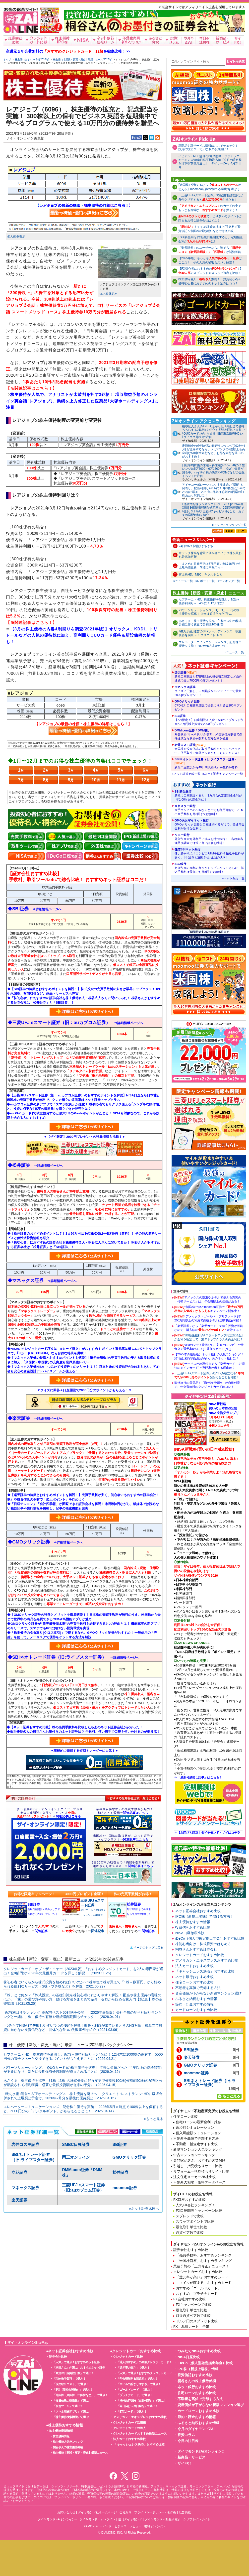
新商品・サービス (191, 2457)
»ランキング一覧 (228, 581)
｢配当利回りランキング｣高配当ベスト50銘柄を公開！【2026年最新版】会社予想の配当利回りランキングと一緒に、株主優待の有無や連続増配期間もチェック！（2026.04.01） (82, 2014)
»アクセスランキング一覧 (229, 525)
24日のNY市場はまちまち (196, 546)
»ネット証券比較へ (144, 2209)
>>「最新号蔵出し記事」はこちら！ (198, 1777)
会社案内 (125, 2512)
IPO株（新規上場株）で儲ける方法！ (204, 1916)
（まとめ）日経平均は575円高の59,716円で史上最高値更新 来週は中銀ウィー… (210, 565)
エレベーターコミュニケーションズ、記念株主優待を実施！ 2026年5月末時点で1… (210, 643)
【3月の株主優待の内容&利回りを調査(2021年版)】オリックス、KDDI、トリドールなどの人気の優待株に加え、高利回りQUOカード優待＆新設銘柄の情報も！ (82, 635)
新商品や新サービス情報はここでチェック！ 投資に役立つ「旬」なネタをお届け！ (209, 147)
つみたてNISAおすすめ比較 (199, 2351)
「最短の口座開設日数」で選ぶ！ (73, 2373)
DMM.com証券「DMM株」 (210, 734)
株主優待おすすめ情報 (192, 1922)
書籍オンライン (154, 2526)
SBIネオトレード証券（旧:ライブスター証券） (210, 2083)
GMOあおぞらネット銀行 (210, 824)
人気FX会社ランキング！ (195, 2205)
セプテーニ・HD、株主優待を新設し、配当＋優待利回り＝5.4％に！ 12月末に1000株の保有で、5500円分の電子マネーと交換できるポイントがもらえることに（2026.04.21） (83, 2056)
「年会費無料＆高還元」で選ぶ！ (137, 2378)
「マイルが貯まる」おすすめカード (204, 2283)
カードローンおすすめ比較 (196, 2010)
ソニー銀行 (210, 839)
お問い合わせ (66, 2512)
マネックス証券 (25, 2188)
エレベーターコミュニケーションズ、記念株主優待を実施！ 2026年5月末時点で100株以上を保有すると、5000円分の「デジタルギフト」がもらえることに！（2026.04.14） (83, 2109)
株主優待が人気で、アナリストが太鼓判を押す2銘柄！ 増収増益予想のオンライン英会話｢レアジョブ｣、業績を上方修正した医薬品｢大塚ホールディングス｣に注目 (82, 400)
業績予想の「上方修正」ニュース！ (201, 2266)
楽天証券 (19, 2200)
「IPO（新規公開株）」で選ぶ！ (73, 2389)
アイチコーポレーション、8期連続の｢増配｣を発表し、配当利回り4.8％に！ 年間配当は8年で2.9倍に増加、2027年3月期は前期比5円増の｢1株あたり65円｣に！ (214, 490)
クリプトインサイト (196, 2519)
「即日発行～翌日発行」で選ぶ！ (137, 2406)
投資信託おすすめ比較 (192, 1927)
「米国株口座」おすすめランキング (204, 2261)
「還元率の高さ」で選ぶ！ (133, 2367)
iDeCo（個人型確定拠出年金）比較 (205, 2363)
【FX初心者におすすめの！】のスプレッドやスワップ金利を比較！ (210, 271)
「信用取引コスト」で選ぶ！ (70, 2384)
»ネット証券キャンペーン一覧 (222, 774)
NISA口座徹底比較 (189, 1933)
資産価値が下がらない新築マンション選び (208, 1993)
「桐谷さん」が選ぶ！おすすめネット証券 (79, 2367)
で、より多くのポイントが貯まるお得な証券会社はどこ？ (210, 218)
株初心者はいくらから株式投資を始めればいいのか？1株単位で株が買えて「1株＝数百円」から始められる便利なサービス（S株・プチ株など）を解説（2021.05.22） (82, 1984)
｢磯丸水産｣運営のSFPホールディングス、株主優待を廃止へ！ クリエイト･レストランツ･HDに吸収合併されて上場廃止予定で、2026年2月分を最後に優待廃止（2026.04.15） (83, 2096)
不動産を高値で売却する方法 (198, 1988)
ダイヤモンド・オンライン (97, 2519)
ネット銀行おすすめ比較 (194, 1977)
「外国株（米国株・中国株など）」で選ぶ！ (80, 2395)
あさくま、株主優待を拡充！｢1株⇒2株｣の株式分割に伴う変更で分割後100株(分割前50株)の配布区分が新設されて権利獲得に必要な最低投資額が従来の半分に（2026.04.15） (82, 2083)
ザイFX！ (185, 2463)
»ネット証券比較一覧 (186, 774)
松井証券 (120, 2172)
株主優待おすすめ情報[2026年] (32, 59)
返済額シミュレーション (195, 2127)
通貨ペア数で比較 (190, 2232)
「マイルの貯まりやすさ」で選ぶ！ (139, 2384)
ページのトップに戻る (148, 1947)
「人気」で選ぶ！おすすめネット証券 (76, 2362)
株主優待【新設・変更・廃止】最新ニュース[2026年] (82, 59)
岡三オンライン (76, 2157)
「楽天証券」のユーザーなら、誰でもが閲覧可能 (209, 250)
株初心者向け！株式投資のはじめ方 (203, 1944)
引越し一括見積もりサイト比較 (197, 2166)
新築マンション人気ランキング (197, 2149)
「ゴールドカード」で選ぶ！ (134, 2389)
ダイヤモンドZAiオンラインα (201, 2451)
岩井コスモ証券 (25, 2144)
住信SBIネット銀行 (210, 853)
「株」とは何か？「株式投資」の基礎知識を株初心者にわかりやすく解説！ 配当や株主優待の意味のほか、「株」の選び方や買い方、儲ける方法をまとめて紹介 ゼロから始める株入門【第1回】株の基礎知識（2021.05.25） (82, 1999)
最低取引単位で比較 (191, 2227)
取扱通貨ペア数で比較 (193, 2316)
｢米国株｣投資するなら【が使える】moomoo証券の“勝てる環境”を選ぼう (209, 187)
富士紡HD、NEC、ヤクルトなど (200, 574)
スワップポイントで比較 (195, 2222)
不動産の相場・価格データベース (199, 2182)
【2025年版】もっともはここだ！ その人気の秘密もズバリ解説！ (210, 260)
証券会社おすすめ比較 (190, 2250)
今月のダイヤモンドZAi (196, 2429)
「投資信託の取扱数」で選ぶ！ (72, 2400)
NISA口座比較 (189, 2357)
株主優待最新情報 (61, 2431)
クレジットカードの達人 (129, 2428)
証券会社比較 (58, 2356)
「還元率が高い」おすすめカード (202, 2277)
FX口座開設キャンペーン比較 (199, 2211)
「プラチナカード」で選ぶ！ (134, 2395)
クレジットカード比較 (128, 2356)
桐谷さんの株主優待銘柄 (68, 2447)
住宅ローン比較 (185, 2116)
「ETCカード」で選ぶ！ (132, 2411)
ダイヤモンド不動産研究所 (163, 2519)
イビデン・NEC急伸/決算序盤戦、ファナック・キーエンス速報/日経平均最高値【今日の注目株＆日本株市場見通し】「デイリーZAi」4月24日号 (210, 161)
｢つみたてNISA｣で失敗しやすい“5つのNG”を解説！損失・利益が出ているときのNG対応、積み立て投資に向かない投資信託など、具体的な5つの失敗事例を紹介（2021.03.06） (82, 2027)
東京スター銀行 (210, 810)
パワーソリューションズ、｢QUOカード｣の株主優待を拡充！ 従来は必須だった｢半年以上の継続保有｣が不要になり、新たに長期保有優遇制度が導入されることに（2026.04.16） (82, 2070)
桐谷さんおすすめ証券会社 (196, 1949)
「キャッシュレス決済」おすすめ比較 (205, 1971)
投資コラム (186, 2435)
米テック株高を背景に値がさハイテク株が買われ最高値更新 (210, 554)
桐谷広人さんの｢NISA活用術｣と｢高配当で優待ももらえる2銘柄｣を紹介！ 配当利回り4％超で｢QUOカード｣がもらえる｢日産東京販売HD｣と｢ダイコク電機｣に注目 (213, 432)
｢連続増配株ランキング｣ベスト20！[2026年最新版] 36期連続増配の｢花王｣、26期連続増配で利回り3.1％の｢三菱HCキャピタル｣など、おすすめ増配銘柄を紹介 (213, 509)
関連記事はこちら (68, 1816)
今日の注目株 (188, 2441)
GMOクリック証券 (129, 2157)
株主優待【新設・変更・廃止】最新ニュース (80, 2453)
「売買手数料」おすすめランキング (204, 2255)
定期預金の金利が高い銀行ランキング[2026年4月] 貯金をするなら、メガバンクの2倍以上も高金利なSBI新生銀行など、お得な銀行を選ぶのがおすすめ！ (213, 451)
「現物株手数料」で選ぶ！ (69, 2378)
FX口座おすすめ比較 (189, 2200)
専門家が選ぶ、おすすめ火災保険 (199, 2160)
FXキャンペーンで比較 (194, 2305)
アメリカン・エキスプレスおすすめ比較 (206, 1960)
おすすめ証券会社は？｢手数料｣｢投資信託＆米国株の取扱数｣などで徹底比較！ (209, 229)
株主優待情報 (61, 2436)
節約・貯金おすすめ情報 (194, 2004)
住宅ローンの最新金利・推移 (198, 2122)
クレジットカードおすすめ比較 (199, 1955)
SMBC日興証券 (76, 2144)
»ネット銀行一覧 (233, 878)
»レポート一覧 (205, 581)
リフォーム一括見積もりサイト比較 (201, 2171)
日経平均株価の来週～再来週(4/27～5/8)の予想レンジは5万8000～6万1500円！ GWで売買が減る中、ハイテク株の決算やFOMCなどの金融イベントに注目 (213, 471)
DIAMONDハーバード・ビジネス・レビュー (112, 2526)
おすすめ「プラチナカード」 (198, 2294)
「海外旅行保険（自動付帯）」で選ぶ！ (141, 2400)
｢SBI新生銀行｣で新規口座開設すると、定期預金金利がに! (210, 239)
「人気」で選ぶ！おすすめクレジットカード (144, 2373)
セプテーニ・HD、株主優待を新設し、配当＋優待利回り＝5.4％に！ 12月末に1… (209, 601)
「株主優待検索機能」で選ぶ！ (72, 2417)
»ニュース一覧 (183, 581)
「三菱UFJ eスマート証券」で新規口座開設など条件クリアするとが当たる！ (210, 197)
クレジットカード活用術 (129, 2422)
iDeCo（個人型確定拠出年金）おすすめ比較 (209, 1938)
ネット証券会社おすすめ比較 (198, 1911)
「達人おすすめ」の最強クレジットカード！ (144, 2362)
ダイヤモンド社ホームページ (97, 2512)
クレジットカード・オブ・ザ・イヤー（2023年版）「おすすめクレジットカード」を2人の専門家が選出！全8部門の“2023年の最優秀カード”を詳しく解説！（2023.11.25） (83, 1971)
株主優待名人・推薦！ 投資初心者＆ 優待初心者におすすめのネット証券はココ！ (209, 281)
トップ (7, 59)
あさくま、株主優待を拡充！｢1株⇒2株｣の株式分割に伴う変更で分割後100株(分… (210, 622)
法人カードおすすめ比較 (194, 1966)
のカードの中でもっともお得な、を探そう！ (209, 208)
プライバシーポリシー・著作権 (155, 2512)
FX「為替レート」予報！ (193, 2327)
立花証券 (19, 2172)
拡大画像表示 (16, 236)
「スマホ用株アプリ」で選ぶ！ (72, 2411)
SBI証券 (120, 2144)
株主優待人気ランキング (68, 2442)
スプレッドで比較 (190, 2216)
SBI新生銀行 (210, 796)
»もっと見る (153, 2119)
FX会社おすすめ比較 (189, 2299)
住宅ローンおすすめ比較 (194, 1982)
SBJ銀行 (210, 868)
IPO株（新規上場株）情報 (198, 2369)
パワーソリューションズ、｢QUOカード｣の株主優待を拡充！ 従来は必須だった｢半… (209, 611)
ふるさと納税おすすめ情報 (196, 1999)
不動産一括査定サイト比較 (197, 2144)
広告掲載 (185, 2512)
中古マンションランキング (194, 2155)
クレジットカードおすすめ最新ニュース (140, 2433)
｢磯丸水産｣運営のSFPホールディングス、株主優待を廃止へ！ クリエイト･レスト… (210, 633)
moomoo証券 (125, 2188)
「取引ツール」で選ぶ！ (68, 2406)
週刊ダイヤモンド (130, 2519)
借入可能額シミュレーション (198, 2133)
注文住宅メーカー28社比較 (194, 2177)
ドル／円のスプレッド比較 (197, 2321)
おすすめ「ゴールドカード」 (198, 2288)
